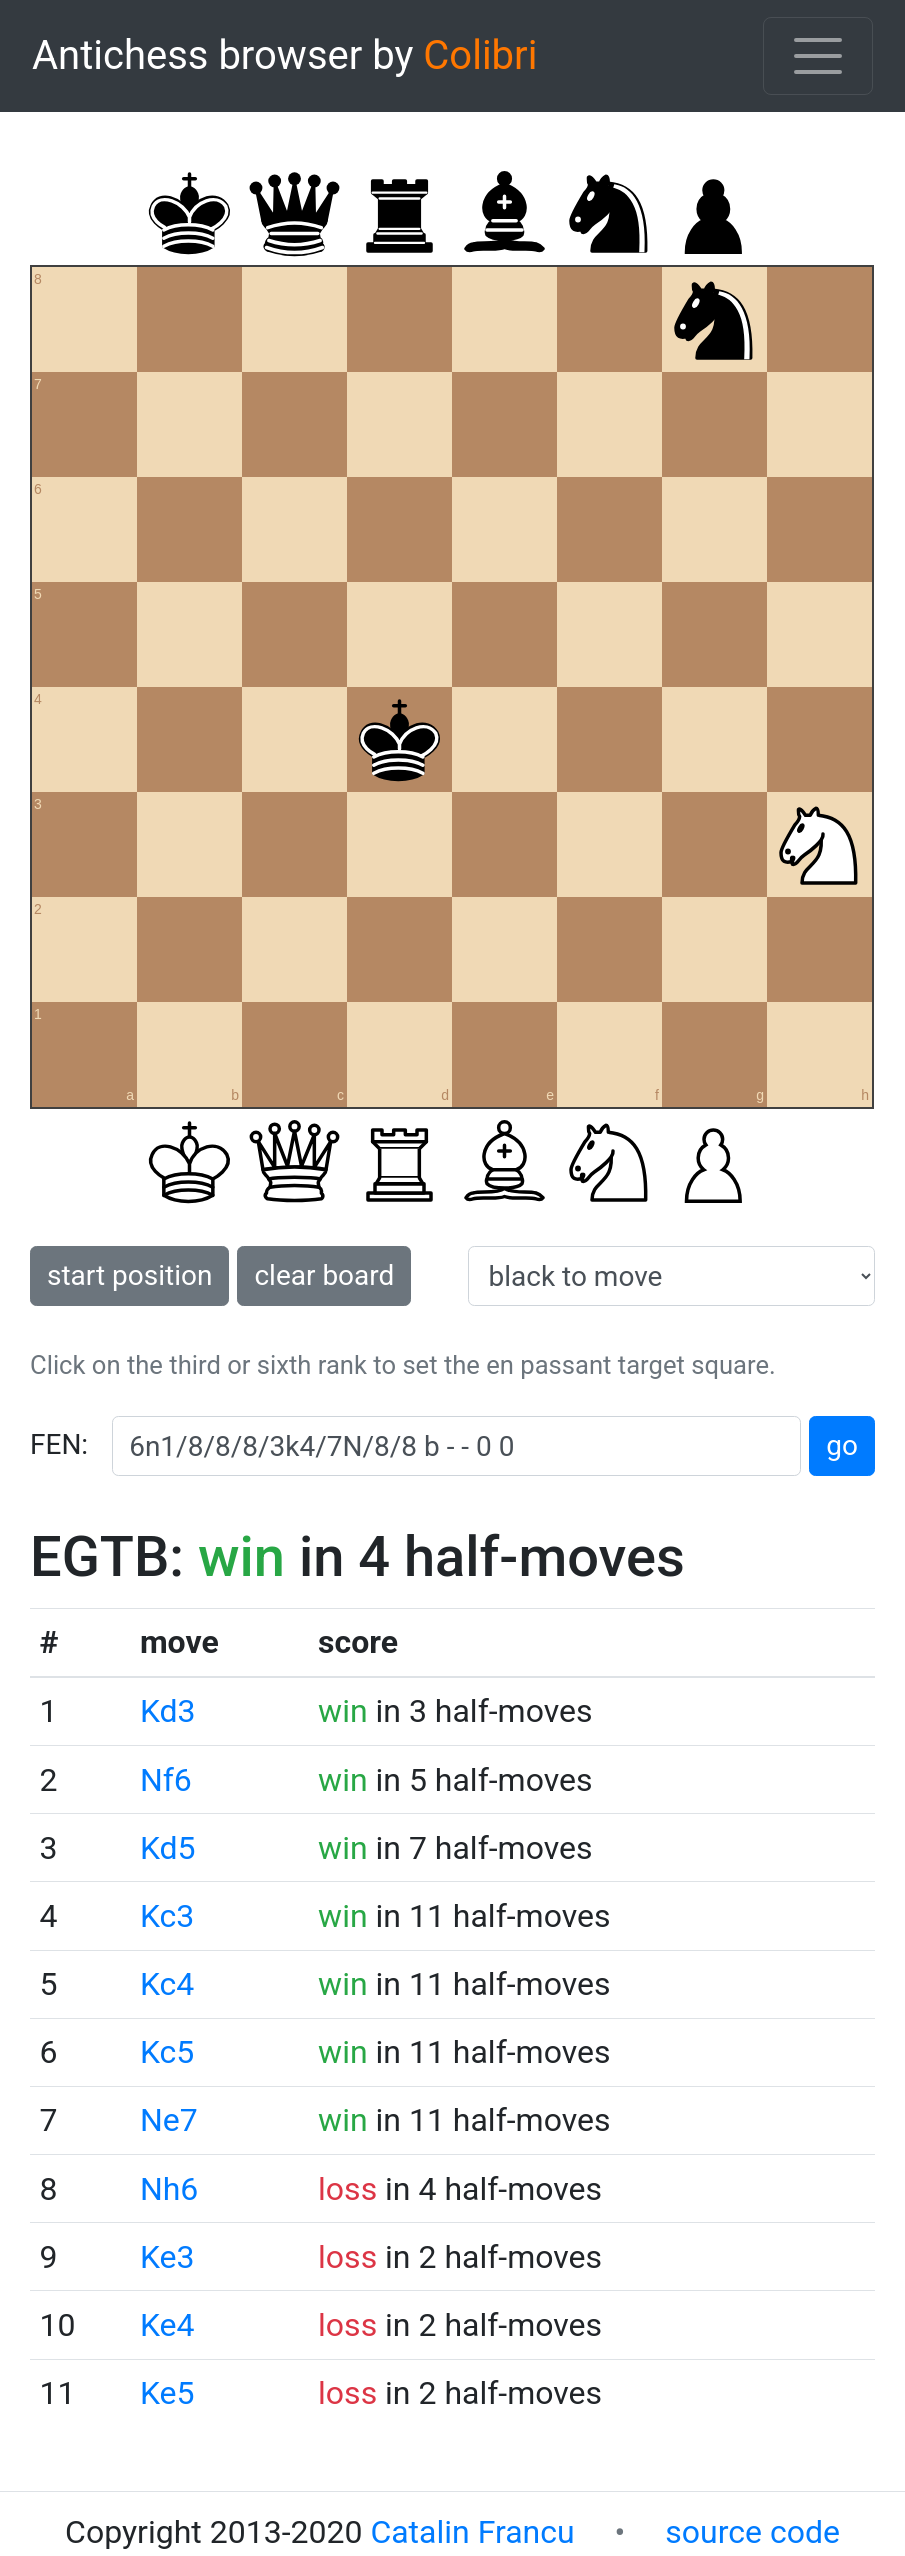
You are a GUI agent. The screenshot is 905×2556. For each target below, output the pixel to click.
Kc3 (167, 1916)
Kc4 (167, 1984)
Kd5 (168, 1848)
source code (752, 2532)
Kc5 (167, 2052)
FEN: (59, 1444)
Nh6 (169, 2189)
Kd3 (168, 1711)
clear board (324, 1275)
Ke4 (167, 2325)
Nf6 (166, 1780)
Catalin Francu (472, 2532)
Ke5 (167, 2393)
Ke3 (167, 2257)
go (842, 1445)
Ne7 (169, 2120)
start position (129, 1275)
